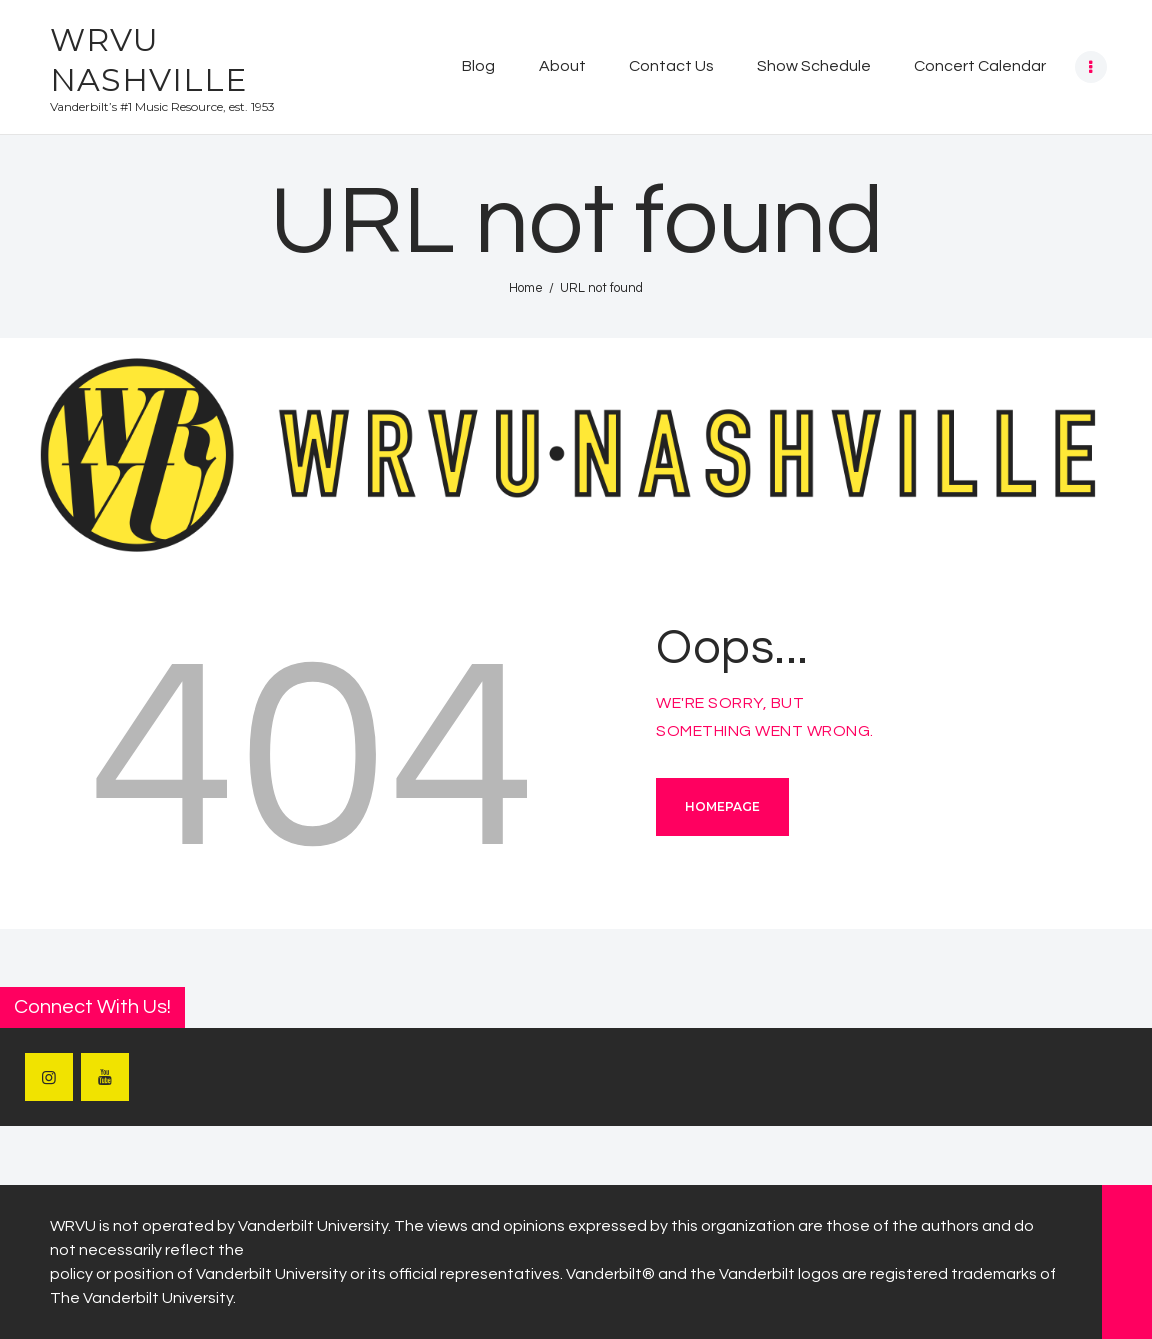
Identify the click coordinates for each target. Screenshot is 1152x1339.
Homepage (722, 806)
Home (526, 288)
